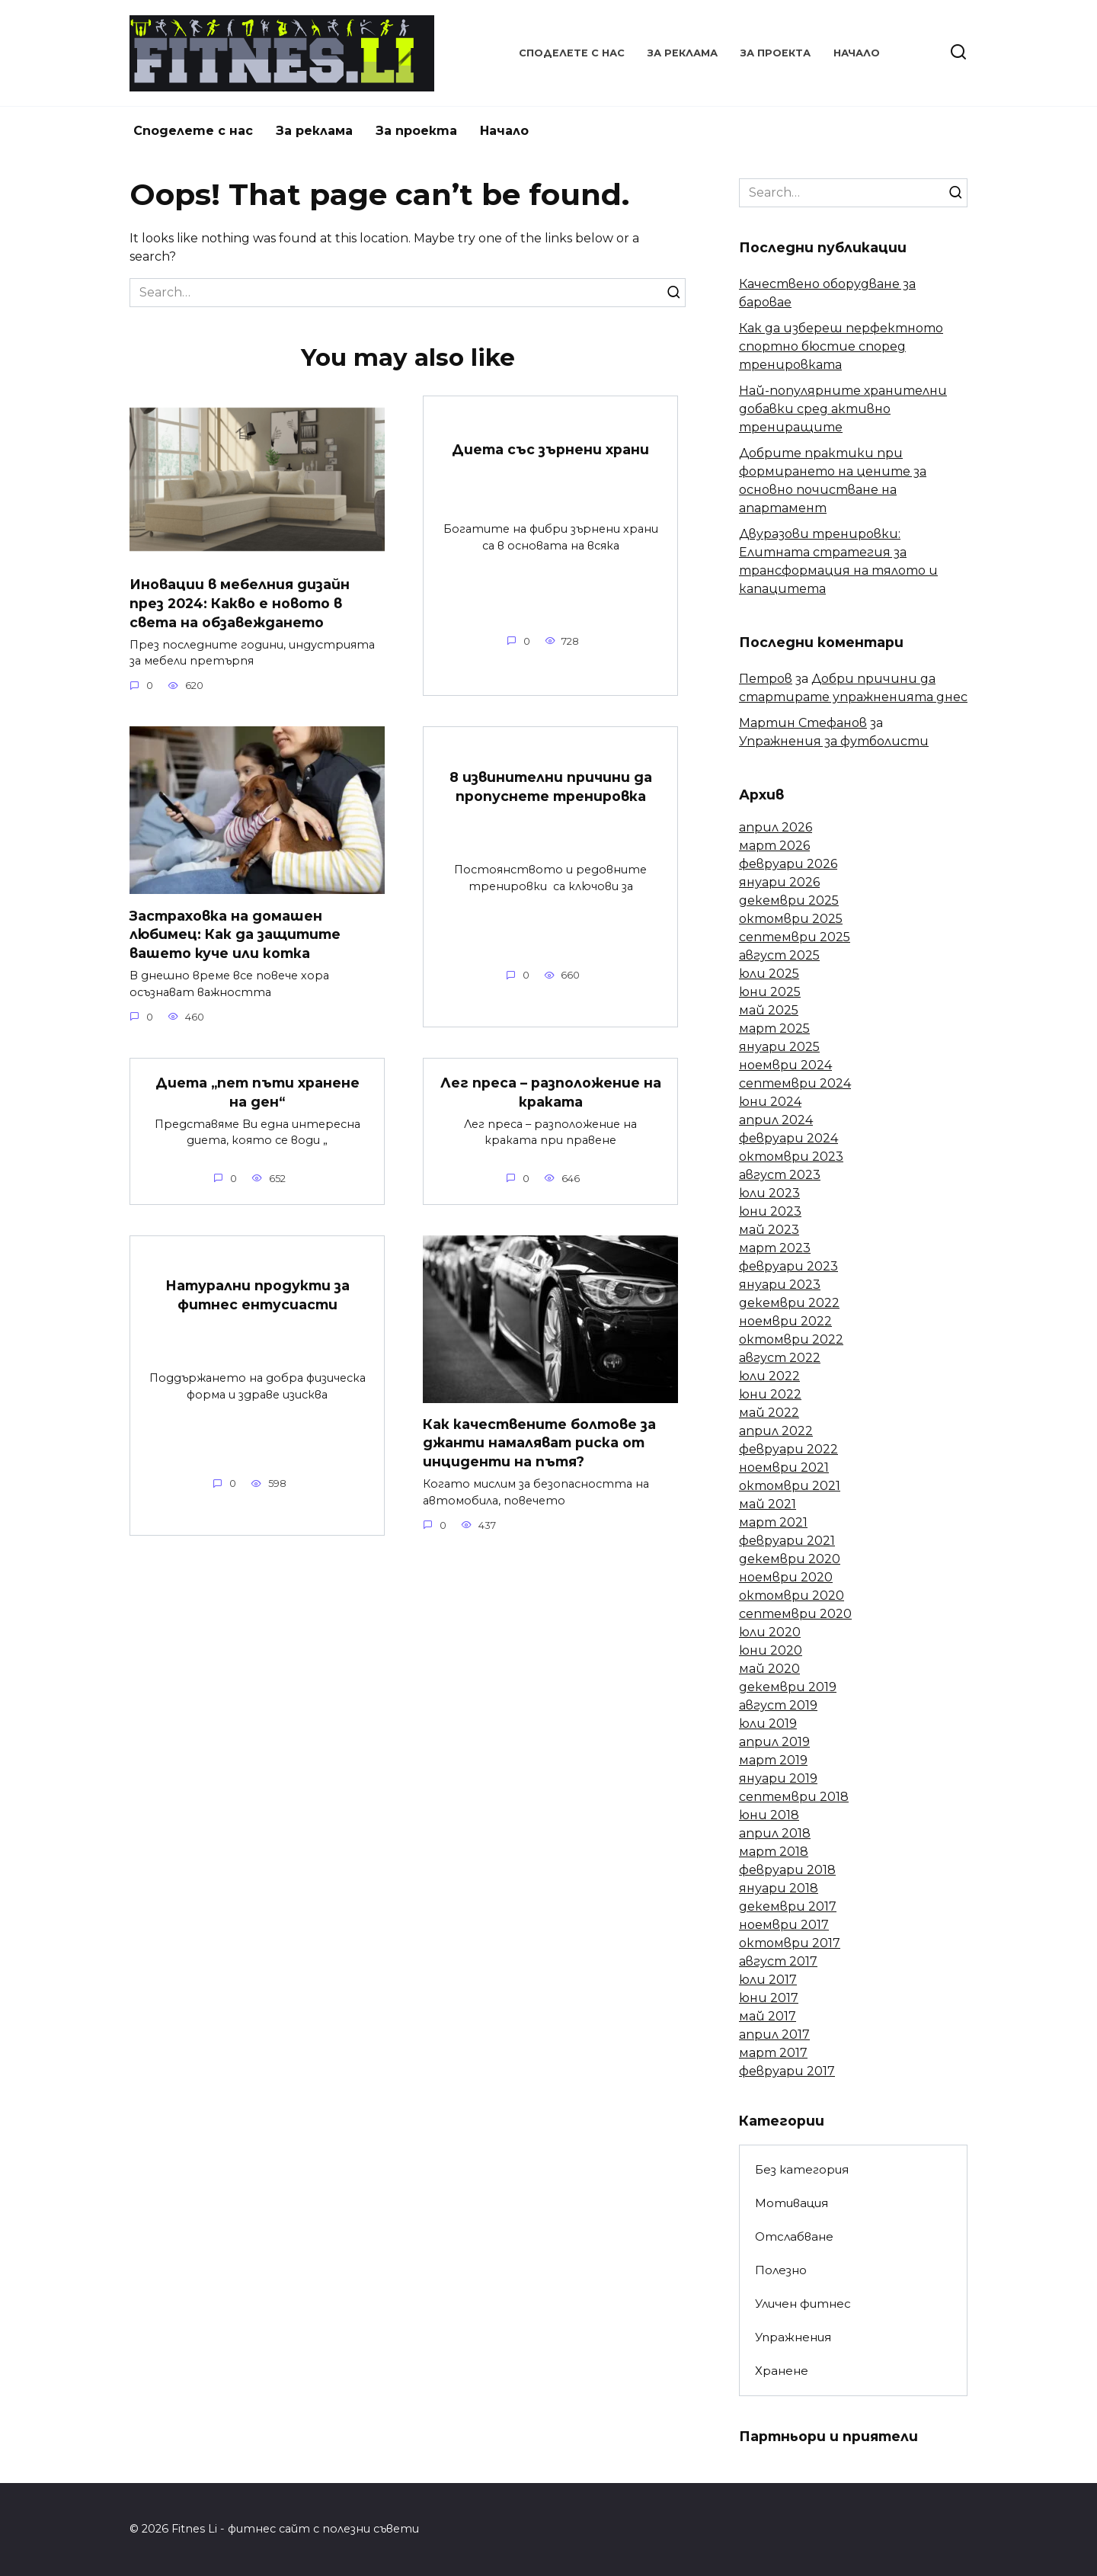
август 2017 (778, 1961)
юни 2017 (768, 1998)
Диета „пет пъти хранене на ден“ (257, 1092)
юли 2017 (768, 1979)
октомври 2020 (791, 1595)
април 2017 (774, 2034)
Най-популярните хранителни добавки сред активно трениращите (843, 408)
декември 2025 (789, 900)
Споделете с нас (572, 53)
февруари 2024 (788, 1138)
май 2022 (769, 1412)
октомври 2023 (791, 1156)
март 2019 (773, 1760)
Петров (765, 678)
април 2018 (775, 1833)
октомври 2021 (789, 1486)
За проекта (775, 53)
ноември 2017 (784, 1925)
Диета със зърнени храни (550, 449)
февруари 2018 (787, 1870)
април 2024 (776, 1120)
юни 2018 (769, 1815)
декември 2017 (787, 1906)
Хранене (781, 2370)
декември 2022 (789, 1303)
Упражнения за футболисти (834, 741)
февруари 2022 (788, 1449)
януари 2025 (779, 1047)
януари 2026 (779, 882)
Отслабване (794, 2236)
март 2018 (773, 1851)
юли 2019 (768, 1723)
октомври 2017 (789, 1943)
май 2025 (768, 1010)
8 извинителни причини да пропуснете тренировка (550, 786)
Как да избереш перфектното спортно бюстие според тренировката (841, 346)
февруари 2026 (788, 864)
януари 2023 (779, 1284)
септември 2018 (794, 1796)
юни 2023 (770, 1211)
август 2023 (779, 1175)
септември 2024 (795, 1083)
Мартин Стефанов (803, 723)
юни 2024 (770, 1101)
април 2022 (776, 1431)
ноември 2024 (785, 1065)
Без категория (802, 2169)
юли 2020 (770, 1632)
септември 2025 (794, 937)
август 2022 (779, 1357)
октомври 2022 (791, 1339)
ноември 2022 (785, 1321)
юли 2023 (769, 1193)
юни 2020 (770, 1650)
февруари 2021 (787, 1540)
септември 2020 (795, 1614)
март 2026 (774, 845)
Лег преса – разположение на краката (550, 1092)
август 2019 (778, 1705)
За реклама (683, 53)
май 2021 (767, 1504)
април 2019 (774, 1742)
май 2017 (767, 2016)
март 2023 (775, 1248)
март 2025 (774, 1028)
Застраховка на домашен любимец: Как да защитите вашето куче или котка (235, 934)
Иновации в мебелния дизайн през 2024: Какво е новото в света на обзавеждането (240, 603)
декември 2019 (787, 1687)
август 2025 (779, 955)
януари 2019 (778, 1778)
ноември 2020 (786, 1577)
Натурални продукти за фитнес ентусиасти (257, 1295)
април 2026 (775, 827)
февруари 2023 (788, 1266)
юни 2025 (770, 992)
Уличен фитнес (803, 2303)
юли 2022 (769, 1376)
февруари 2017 (787, 2071)
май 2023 (769, 1229)
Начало (856, 53)
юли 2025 (769, 973)
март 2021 (773, 1522)
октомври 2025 (791, 919)
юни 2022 (770, 1394)
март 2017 (773, 2053)
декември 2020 (789, 1559)
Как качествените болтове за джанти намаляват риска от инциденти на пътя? (539, 1443)
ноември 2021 (784, 1467)
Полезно (781, 2270)
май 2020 (769, 1668)
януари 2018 (778, 1888)
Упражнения (793, 2337)
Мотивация (791, 2203)
